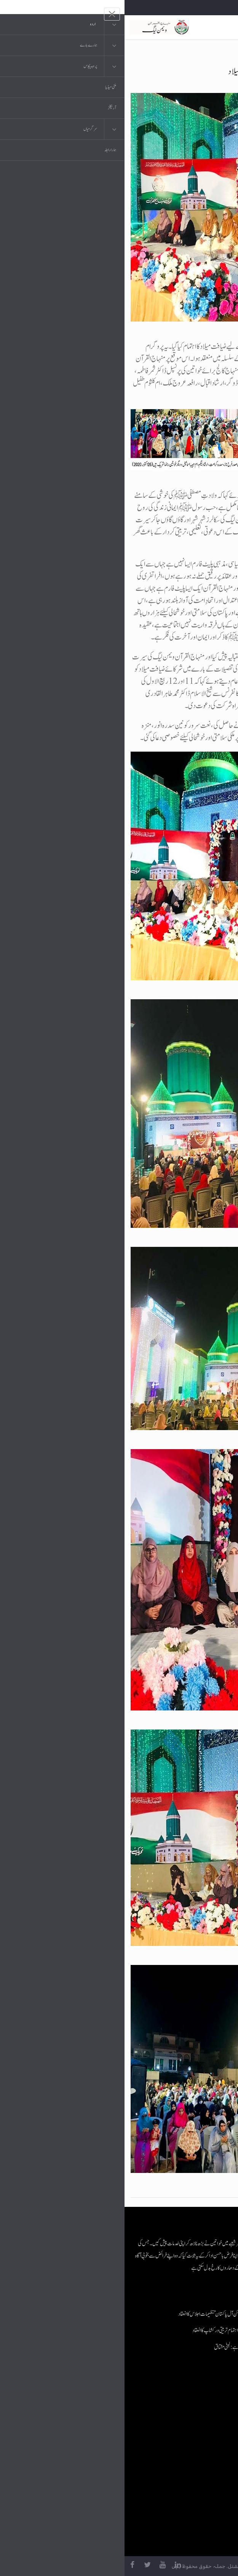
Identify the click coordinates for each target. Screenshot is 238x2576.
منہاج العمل (188, 2472)
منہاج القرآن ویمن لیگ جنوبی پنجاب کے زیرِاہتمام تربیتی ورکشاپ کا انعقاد (126, 2330)
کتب (194, 2441)
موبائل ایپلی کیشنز (184, 2411)
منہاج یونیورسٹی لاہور (181, 2487)
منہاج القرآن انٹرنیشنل (179, 2395)
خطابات (191, 2456)
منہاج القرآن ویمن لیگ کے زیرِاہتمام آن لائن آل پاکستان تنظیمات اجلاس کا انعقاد (119, 2314)
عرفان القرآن (186, 2426)
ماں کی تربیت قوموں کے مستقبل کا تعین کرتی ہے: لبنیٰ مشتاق (136, 2347)
